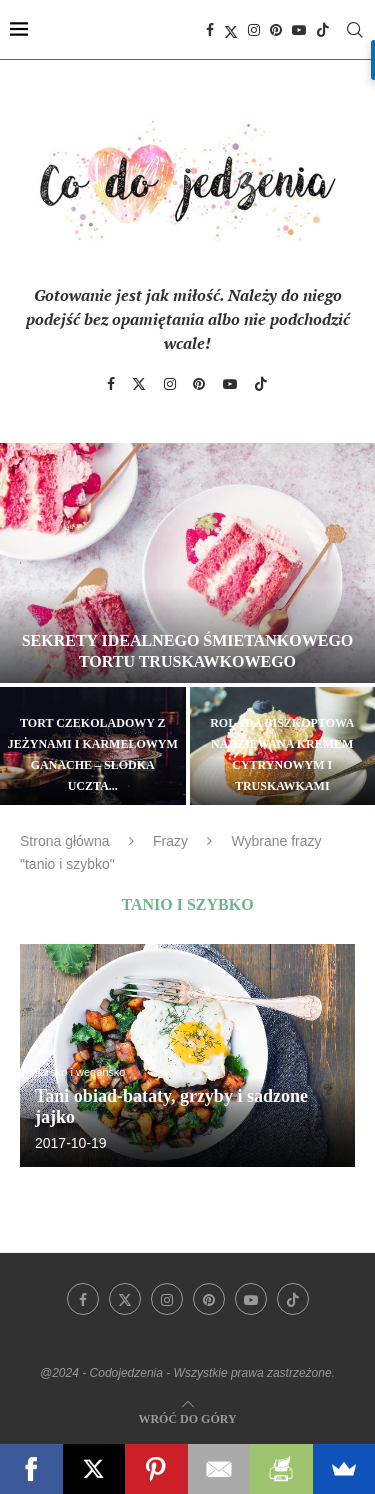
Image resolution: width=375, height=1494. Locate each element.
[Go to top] (187, 1417)
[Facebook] (210, 30)
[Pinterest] (276, 30)
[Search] (355, 30)
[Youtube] (299, 30)
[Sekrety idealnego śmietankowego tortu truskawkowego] (187, 563)
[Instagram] (254, 30)
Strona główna (65, 841)
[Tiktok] (323, 30)
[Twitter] (231, 30)
